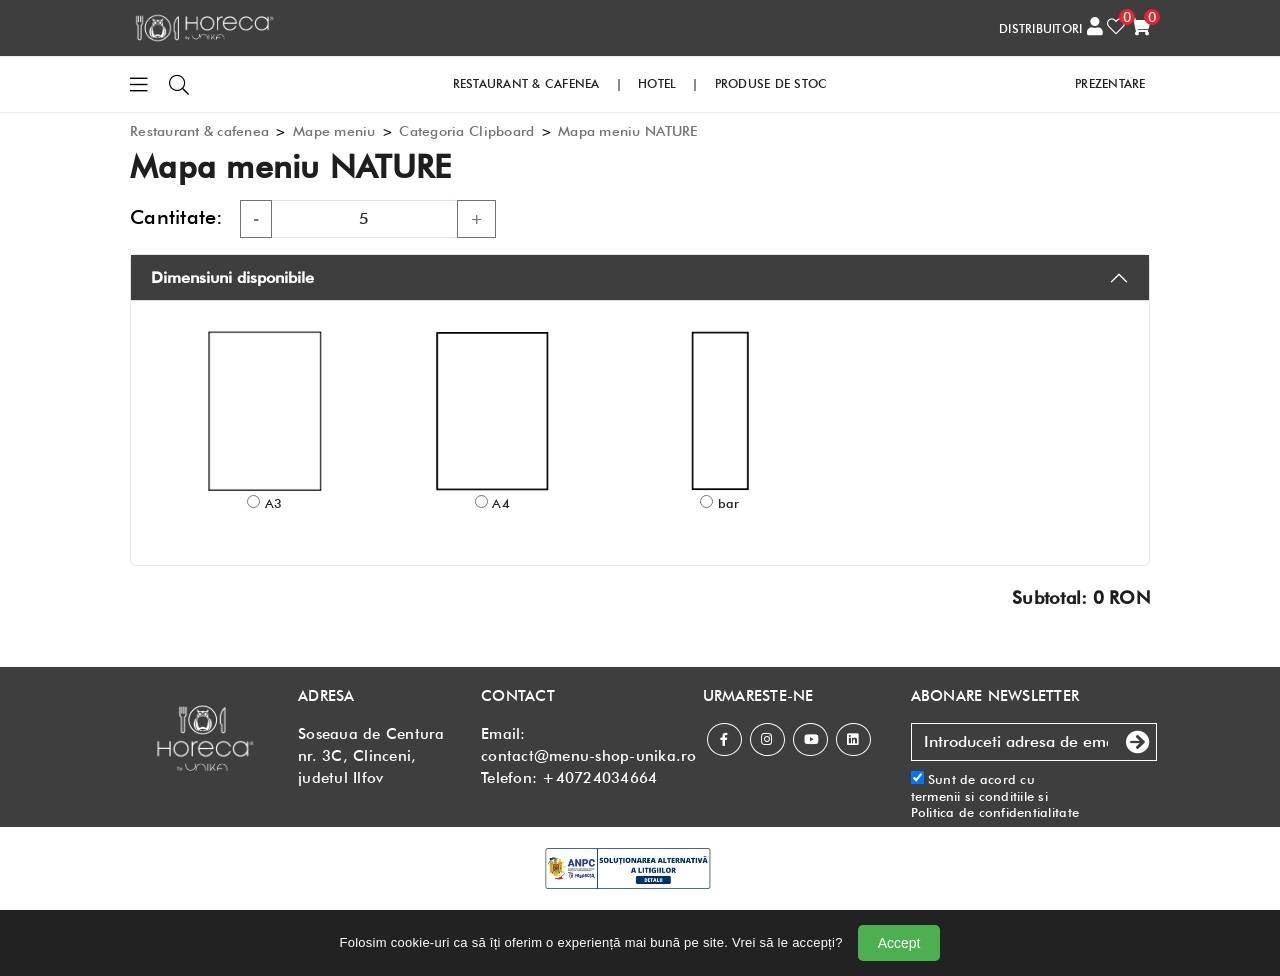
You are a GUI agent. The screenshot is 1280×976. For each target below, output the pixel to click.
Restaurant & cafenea (199, 131)
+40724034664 (599, 778)
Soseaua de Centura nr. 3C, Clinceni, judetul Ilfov (371, 756)
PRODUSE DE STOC (771, 83)
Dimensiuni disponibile (232, 277)
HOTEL (657, 83)
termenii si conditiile (973, 796)
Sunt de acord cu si (995, 795)
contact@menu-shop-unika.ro (589, 756)
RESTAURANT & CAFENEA (526, 83)
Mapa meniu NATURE (627, 131)
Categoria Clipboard (466, 131)
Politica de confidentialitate (995, 812)
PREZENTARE (1110, 83)
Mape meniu (334, 131)
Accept (899, 943)
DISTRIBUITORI (1040, 28)
